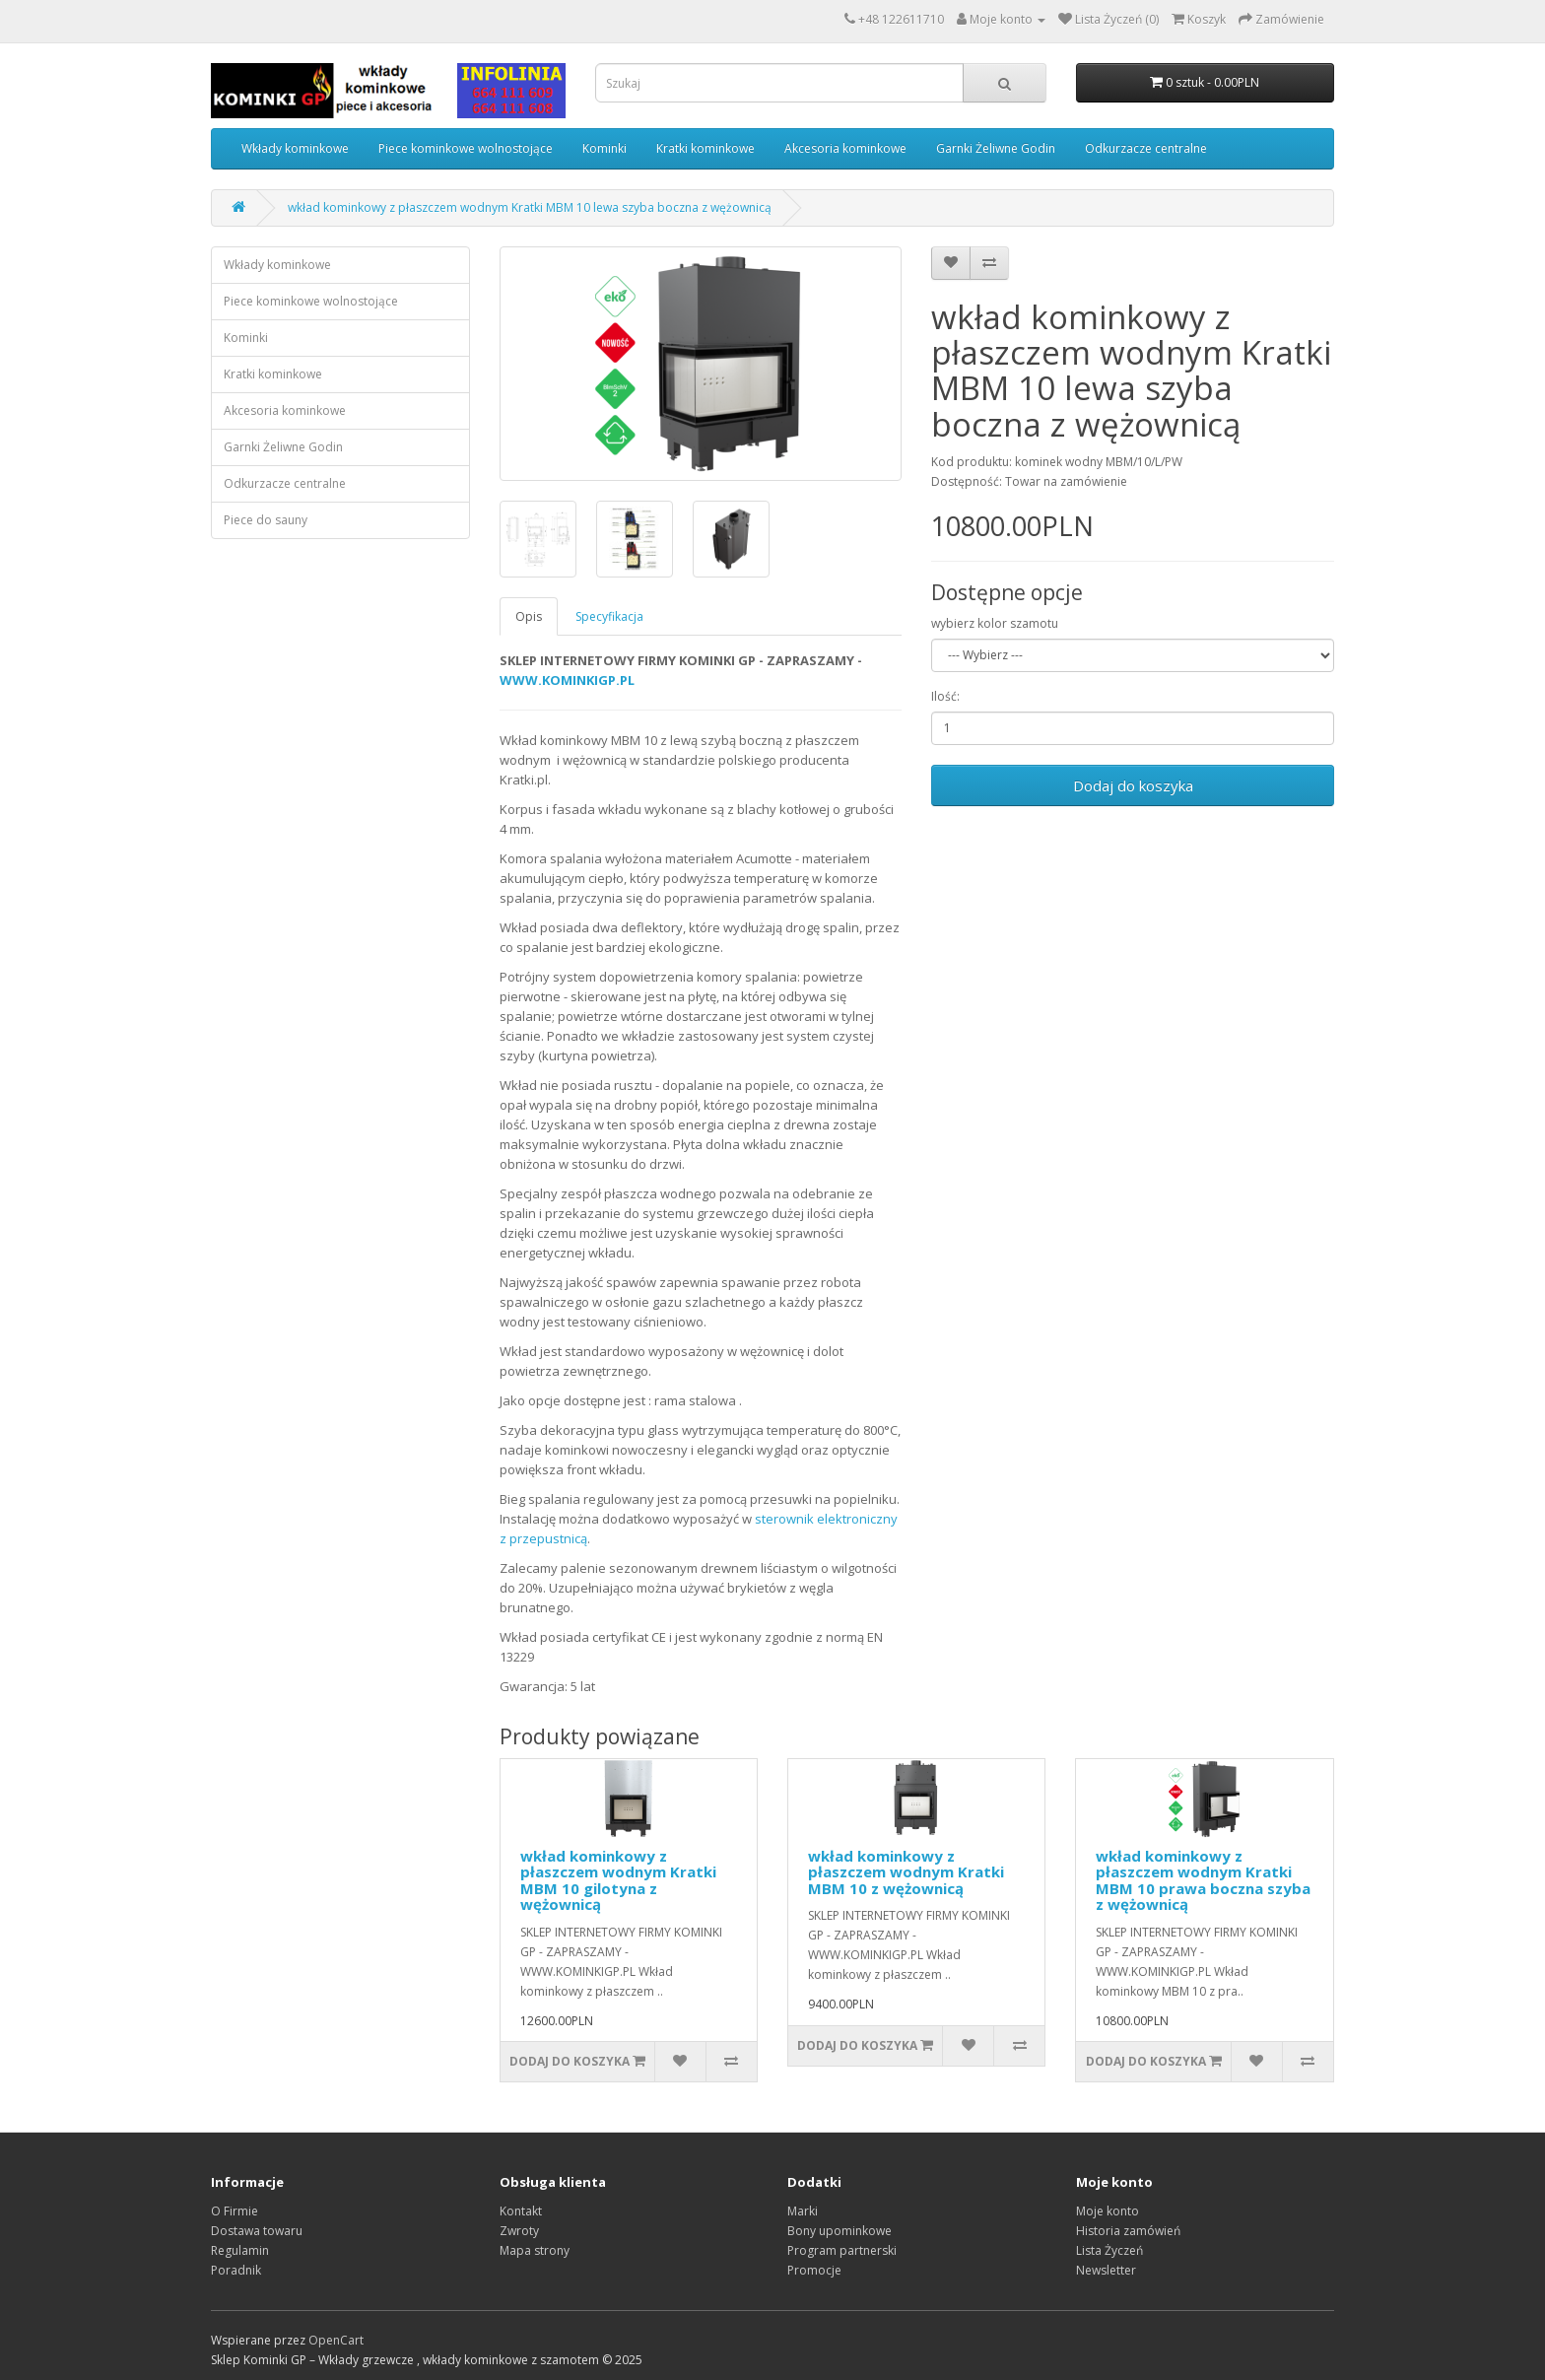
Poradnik (236, 2270)
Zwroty (519, 2230)
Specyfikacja (609, 616)
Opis (528, 616)
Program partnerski (842, 2250)
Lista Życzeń (1109, 2250)
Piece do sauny (265, 519)
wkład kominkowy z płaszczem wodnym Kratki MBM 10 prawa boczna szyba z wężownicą (1203, 1880)
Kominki (604, 148)
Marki (802, 2211)
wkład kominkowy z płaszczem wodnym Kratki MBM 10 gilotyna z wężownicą (618, 1880)
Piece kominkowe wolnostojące (465, 148)
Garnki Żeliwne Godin (995, 148)
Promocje (814, 2270)
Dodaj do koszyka (1133, 785)
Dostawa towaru (256, 2230)
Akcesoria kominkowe (845, 148)
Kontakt (521, 2211)
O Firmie (234, 2211)
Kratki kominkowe (705, 148)
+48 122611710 (901, 19)
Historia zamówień (1128, 2230)
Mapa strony (535, 2250)
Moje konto (1107, 2211)
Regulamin (240, 2250)
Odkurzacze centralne (1146, 148)
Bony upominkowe (839, 2230)
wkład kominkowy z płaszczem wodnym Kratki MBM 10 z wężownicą (906, 1872)
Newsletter (1106, 2270)
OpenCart (336, 2340)
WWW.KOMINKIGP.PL (567, 680)
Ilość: (945, 696)
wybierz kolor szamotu (994, 623)
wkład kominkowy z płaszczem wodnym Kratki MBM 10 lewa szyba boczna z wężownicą (530, 207)
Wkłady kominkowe (295, 148)
